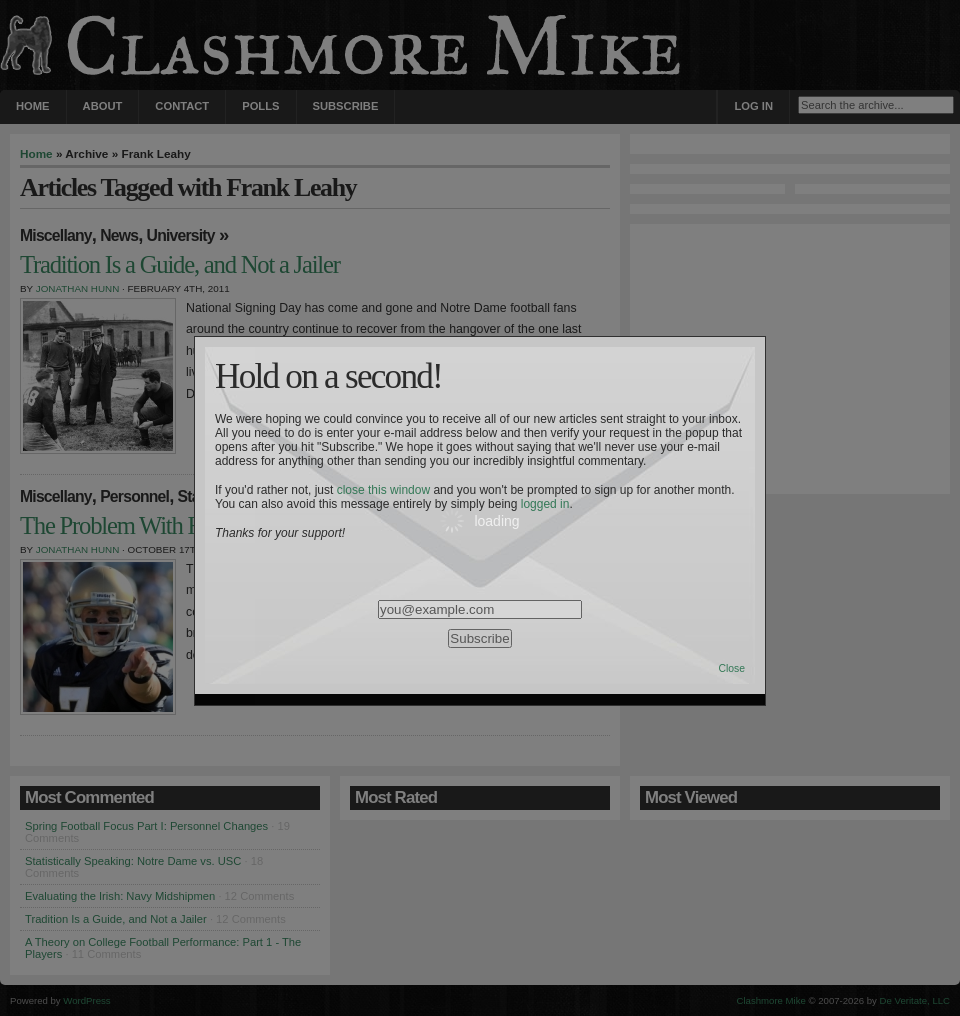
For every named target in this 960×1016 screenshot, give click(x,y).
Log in (753, 106)
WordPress (86, 1000)
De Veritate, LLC (915, 1000)
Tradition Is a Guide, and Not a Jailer (116, 919)
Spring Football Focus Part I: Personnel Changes (146, 826)
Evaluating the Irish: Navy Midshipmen (120, 896)
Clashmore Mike (771, 1000)
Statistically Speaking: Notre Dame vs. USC (133, 861)
